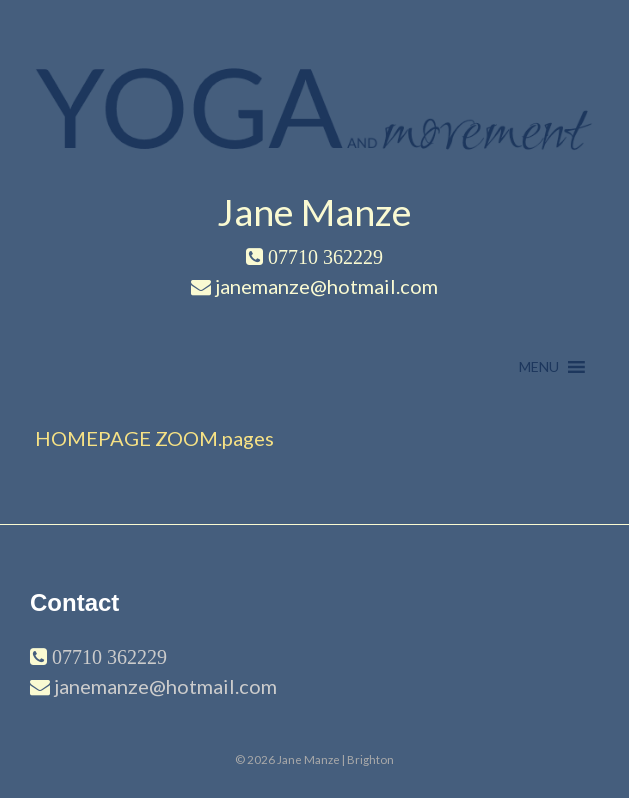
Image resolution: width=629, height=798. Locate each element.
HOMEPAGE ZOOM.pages (154, 438)
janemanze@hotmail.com (165, 686)
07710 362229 (107, 657)
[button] (539, 367)
